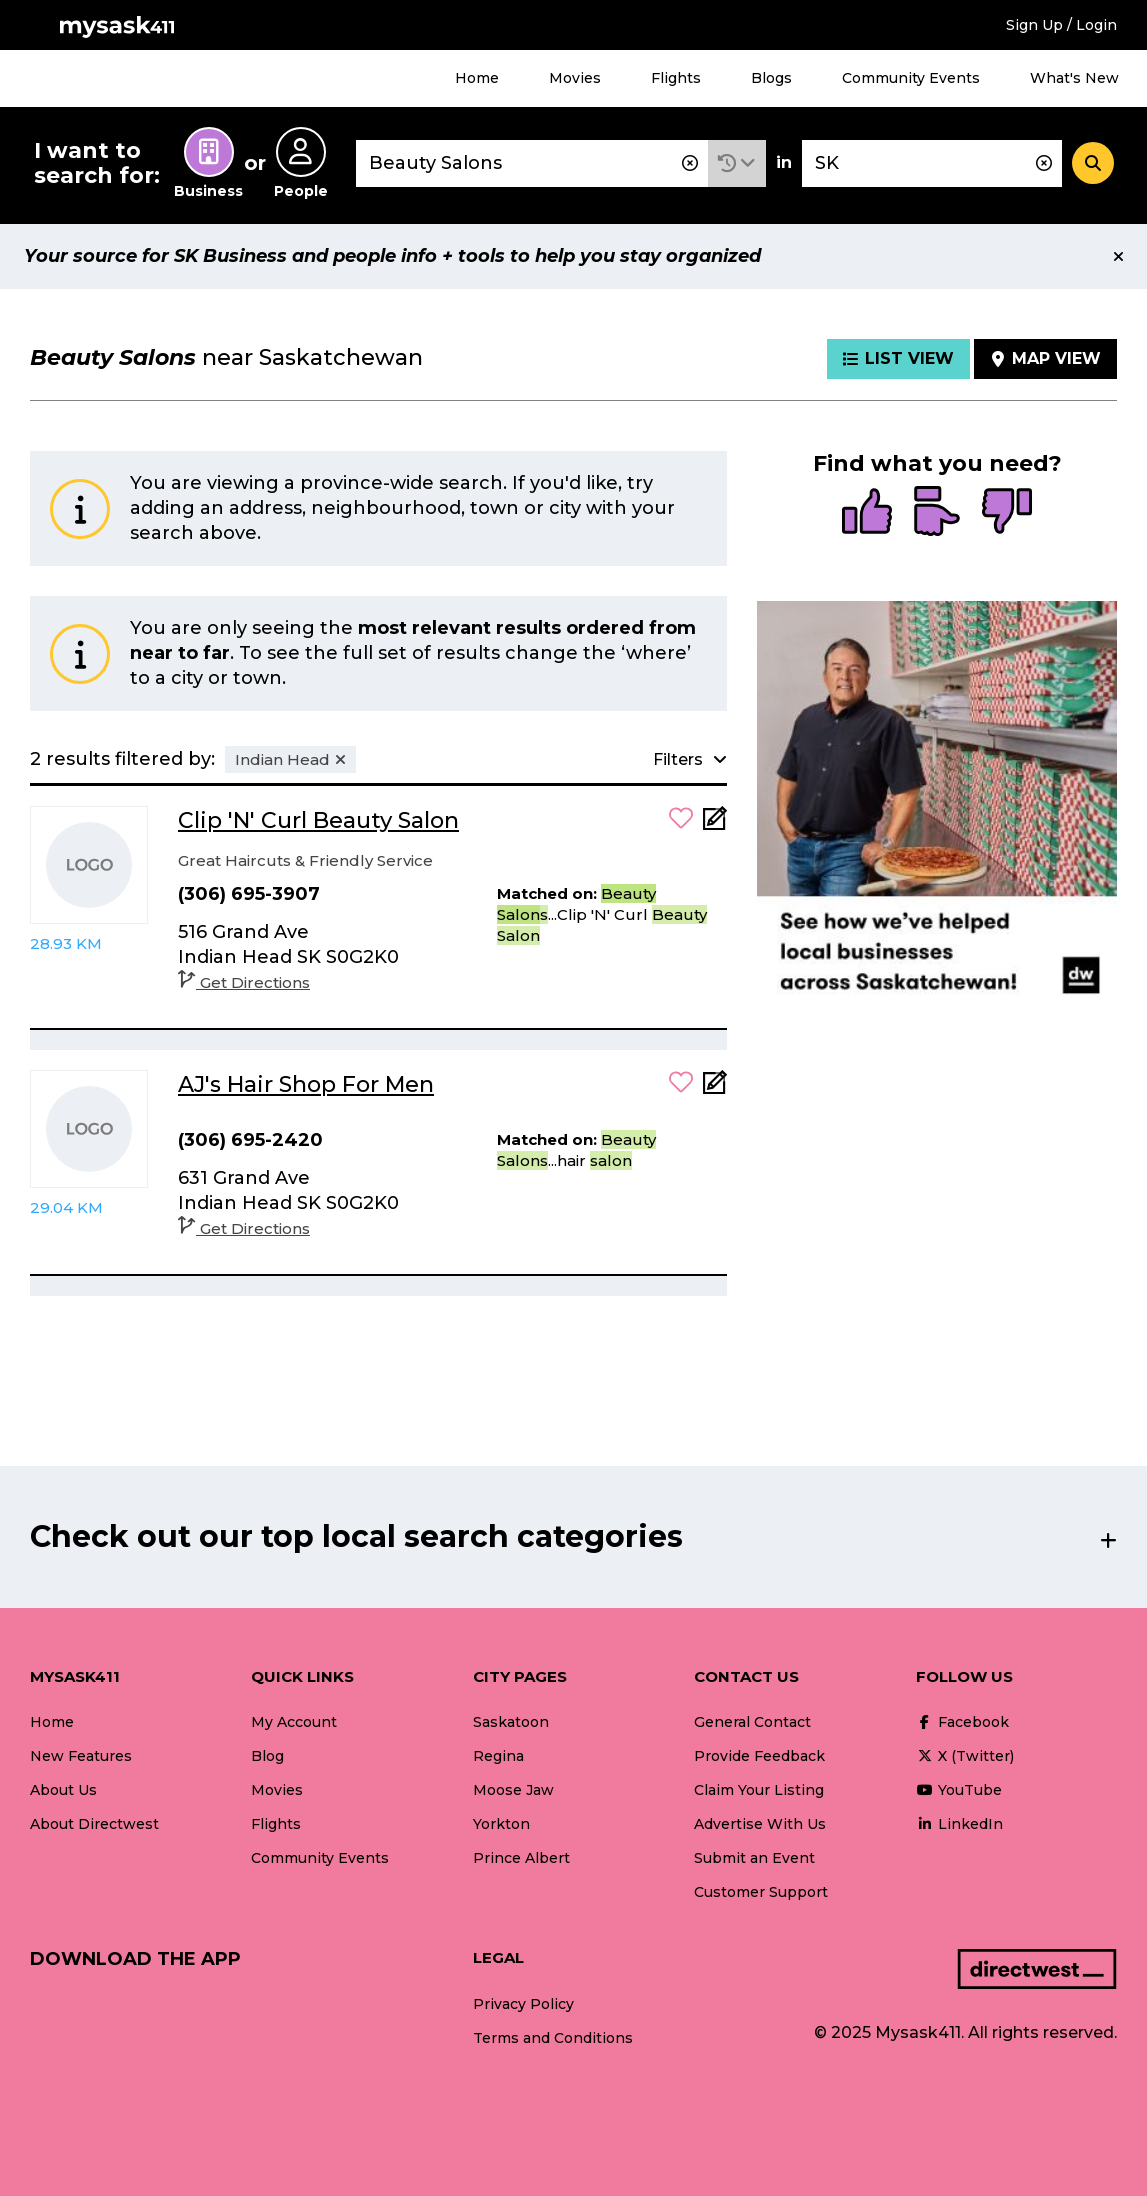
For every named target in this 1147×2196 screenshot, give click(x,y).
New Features (81, 1756)
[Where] (932, 163)
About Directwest (94, 1824)
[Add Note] (715, 824)
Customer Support (761, 1892)
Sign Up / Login (1061, 25)
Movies (575, 78)
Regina (498, 1756)
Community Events (911, 78)
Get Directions (244, 982)
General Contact (752, 1722)
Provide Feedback (759, 1756)
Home (477, 78)
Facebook (962, 1722)
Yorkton (501, 1824)
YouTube (959, 1790)
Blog (267, 1756)
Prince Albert (521, 1858)
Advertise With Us (760, 1824)
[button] (737, 163)
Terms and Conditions (553, 2038)
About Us (63, 1790)
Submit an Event (754, 1858)
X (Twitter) (965, 1756)
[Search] (1093, 163)
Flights (676, 78)
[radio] (867, 513)
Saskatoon (511, 1722)
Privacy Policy (523, 2004)
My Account (294, 1722)
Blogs (771, 78)
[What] (532, 163)
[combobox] (532, 163)
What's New (1074, 78)
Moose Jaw (513, 1790)
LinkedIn (959, 1824)
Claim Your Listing (759, 1790)
